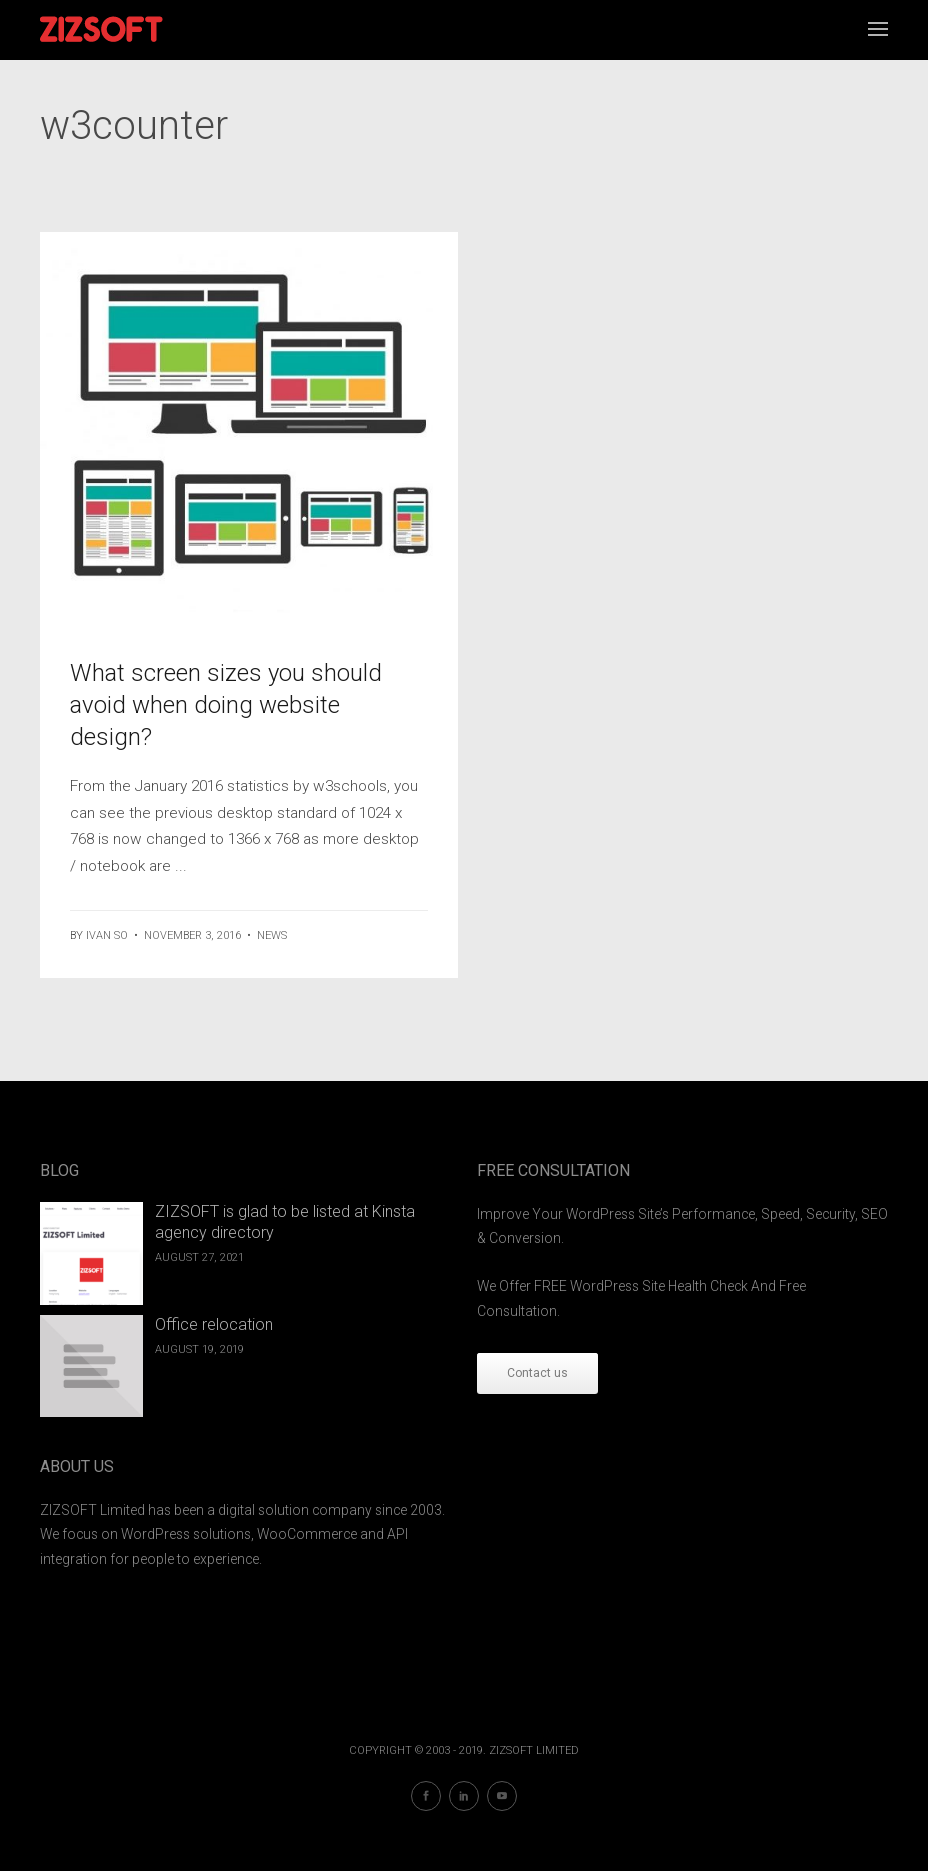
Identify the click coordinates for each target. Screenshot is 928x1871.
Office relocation (214, 1324)
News (272, 935)
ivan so (107, 935)
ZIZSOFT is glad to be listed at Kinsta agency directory (285, 1222)
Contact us (537, 1373)
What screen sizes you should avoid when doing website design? (226, 705)
